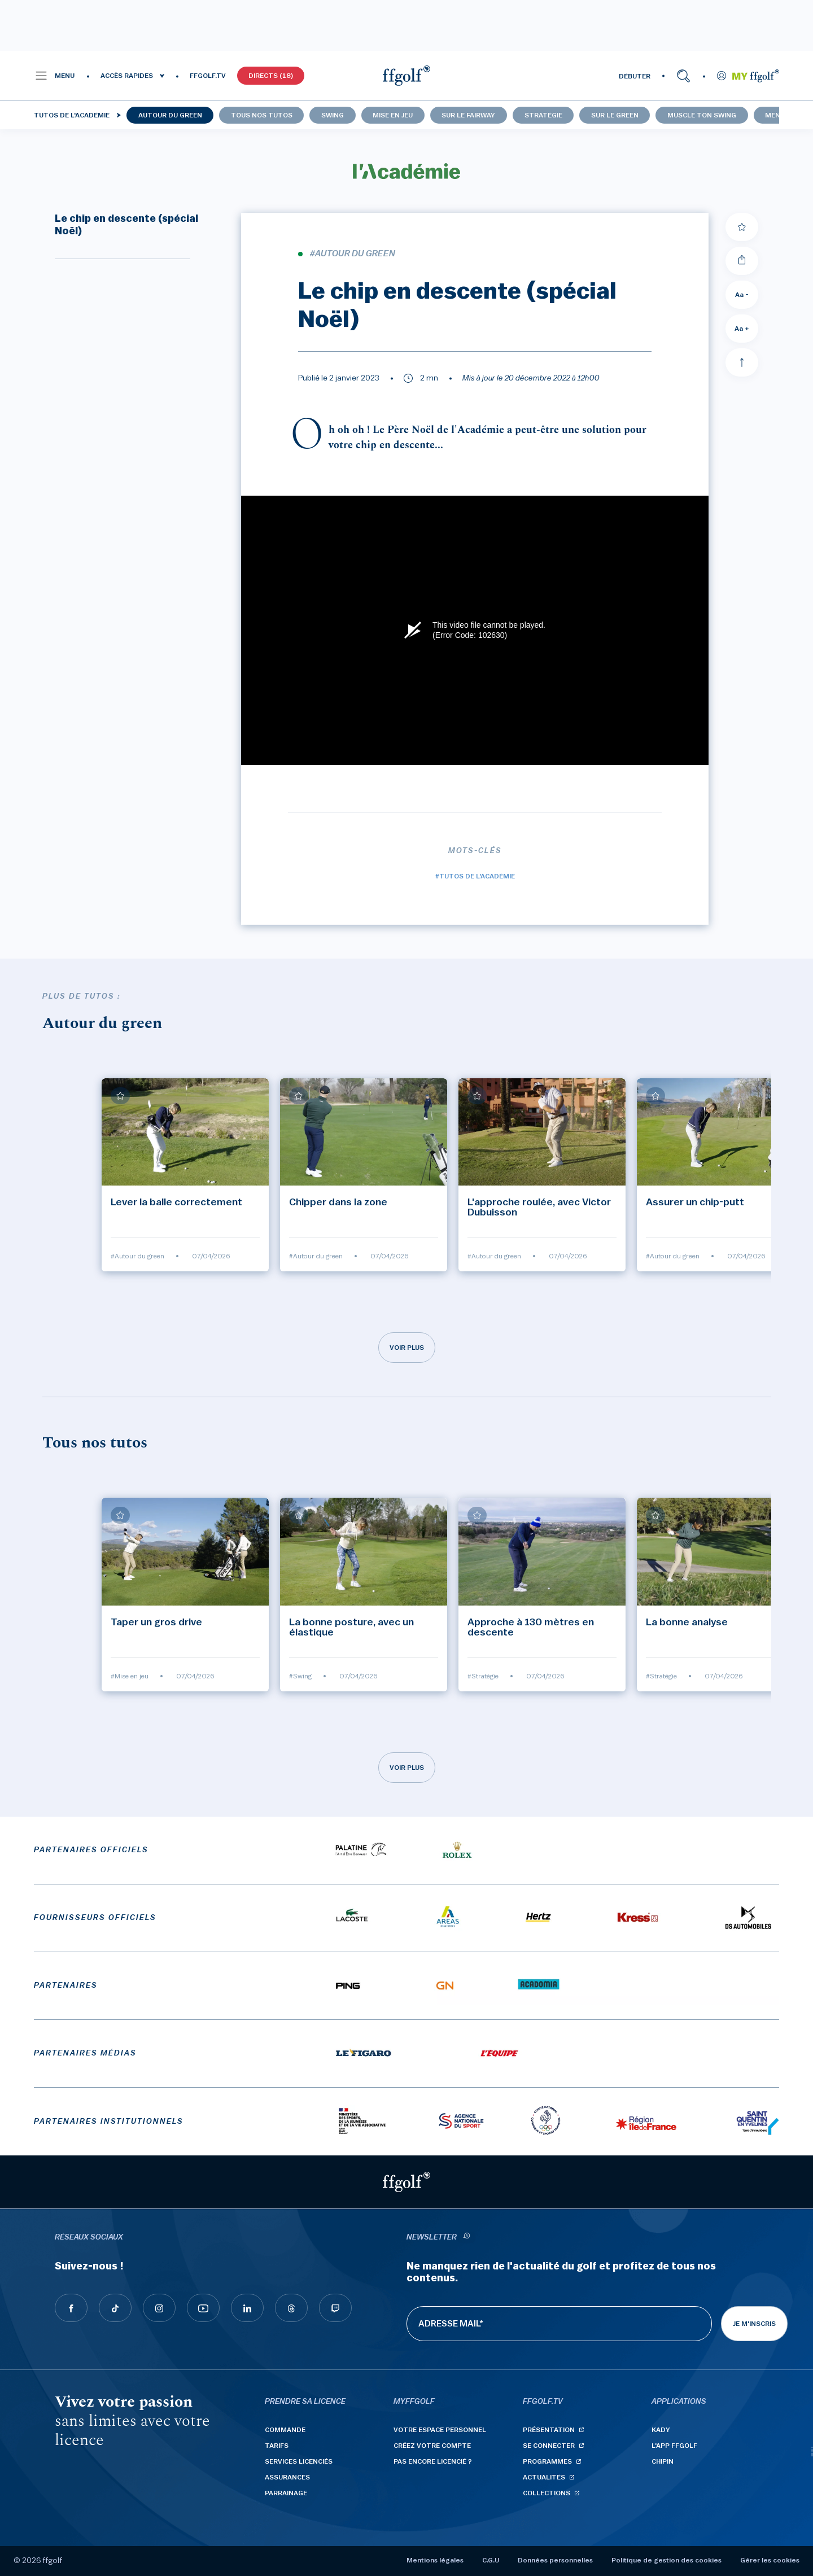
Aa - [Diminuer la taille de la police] (742, 294)
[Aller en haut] (741, 362)
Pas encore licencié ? (433, 2461)
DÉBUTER (634, 76)
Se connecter (549, 2445)
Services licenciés (299, 2461)
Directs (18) (270, 75)
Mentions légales (435, 2560)
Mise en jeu (393, 115)
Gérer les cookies (769, 2560)
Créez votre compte (432, 2445)
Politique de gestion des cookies (666, 2560)
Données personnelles (555, 2560)
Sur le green (615, 115)
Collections (546, 2493)
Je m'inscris (754, 2323)
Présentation (549, 2429)
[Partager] (741, 261)
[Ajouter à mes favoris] (741, 227)
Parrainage (286, 2493)
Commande (285, 2429)
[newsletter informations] (466, 2237)
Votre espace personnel (440, 2429)
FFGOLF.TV (208, 75)
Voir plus (407, 1347)
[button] (54, 75)
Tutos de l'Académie (72, 115)
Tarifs (277, 2445)
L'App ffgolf (674, 2445)
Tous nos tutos (261, 115)
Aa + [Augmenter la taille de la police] (742, 328)
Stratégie (543, 115)
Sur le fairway (468, 115)
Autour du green (170, 115)
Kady (661, 2429)
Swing (332, 115)
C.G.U (490, 2560)
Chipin (663, 2461)
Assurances (287, 2477)
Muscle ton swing (701, 115)
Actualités (544, 2477)
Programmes (547, 2461)
